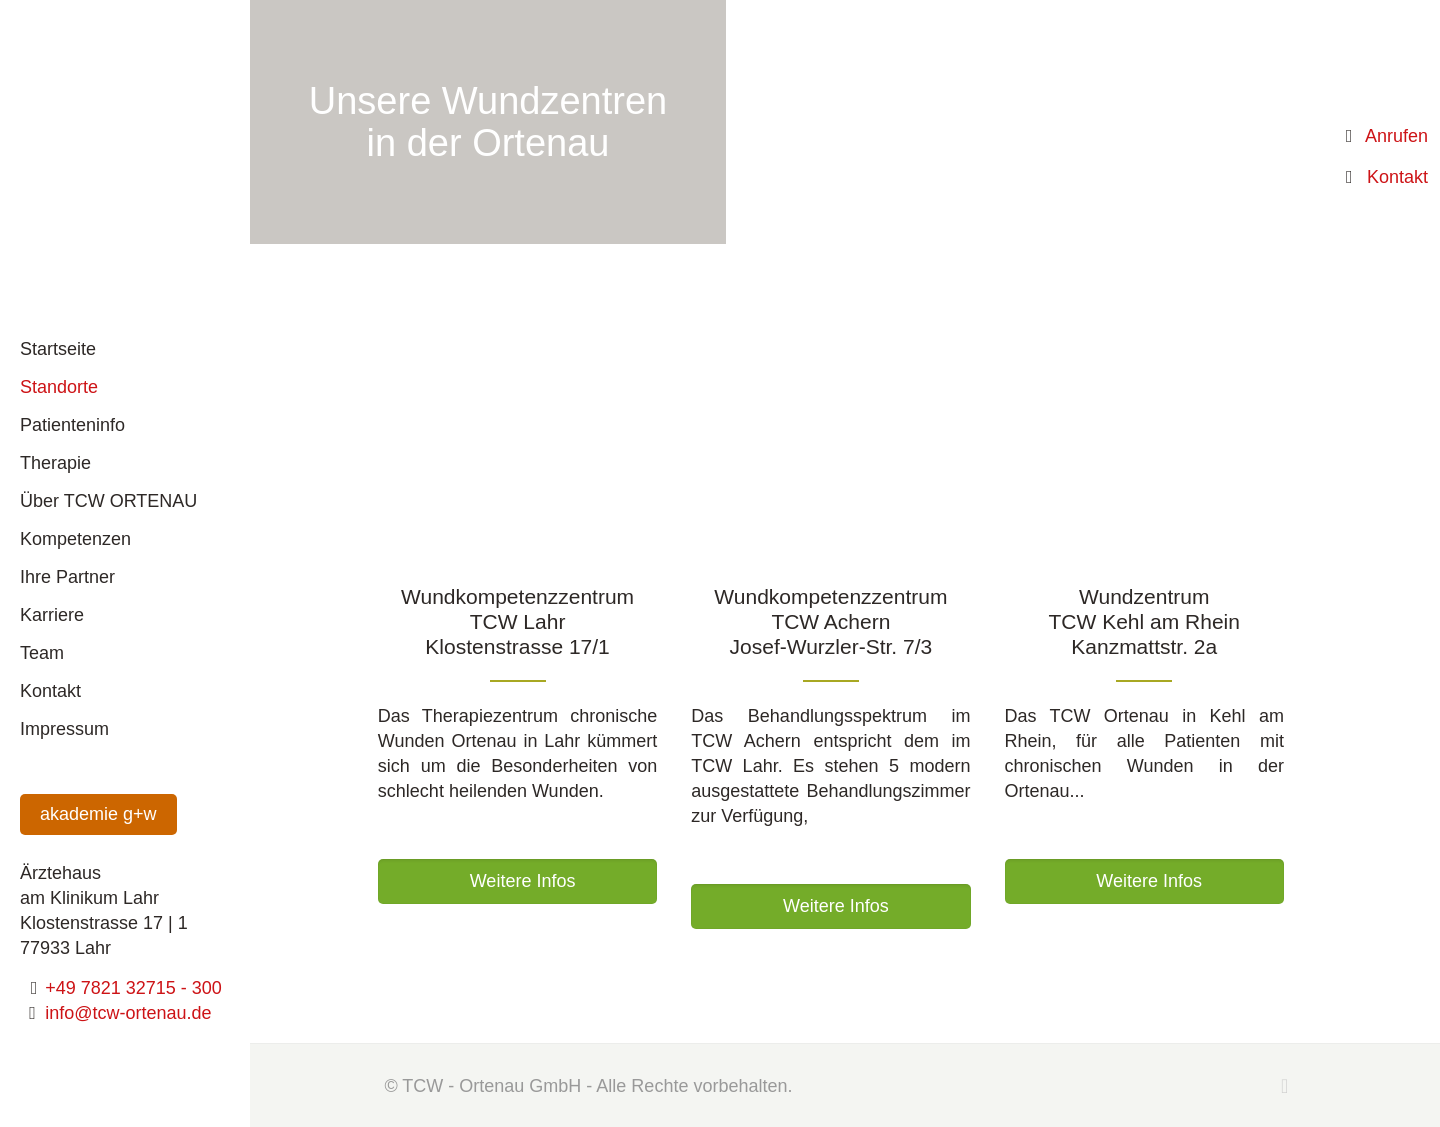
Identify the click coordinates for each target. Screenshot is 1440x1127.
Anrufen (1396, 136)
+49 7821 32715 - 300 (133, 988)
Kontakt (1397, 177)
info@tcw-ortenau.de (128, 1013)
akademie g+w (98, 814)
